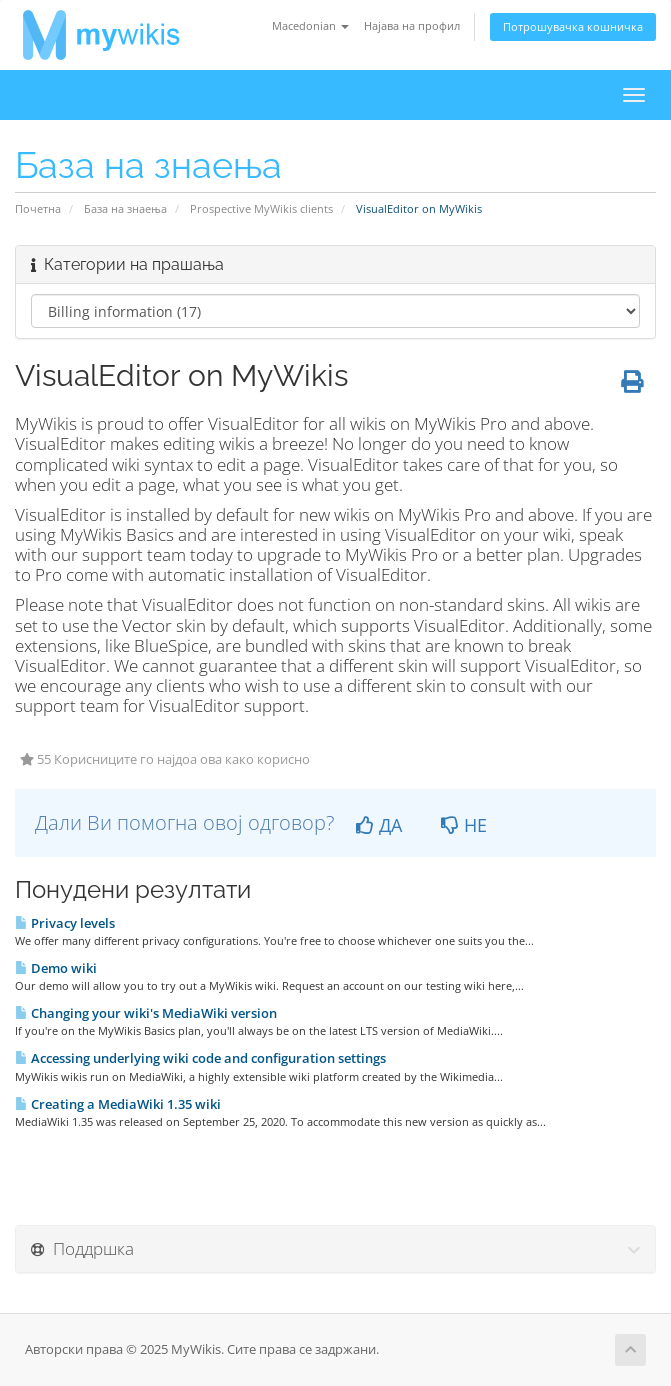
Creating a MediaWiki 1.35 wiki (118, 1104)
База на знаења (125, 208)
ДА (379, 825)
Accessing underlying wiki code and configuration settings (200, 1058)
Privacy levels (65, 923)
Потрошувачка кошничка (573, 26)
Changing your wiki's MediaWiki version (146, 1013)
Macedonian (310, 25)
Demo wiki (56, 968)
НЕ (464, 825)
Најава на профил (412, 25)
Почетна (38, 208)
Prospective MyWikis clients (261, 208)
